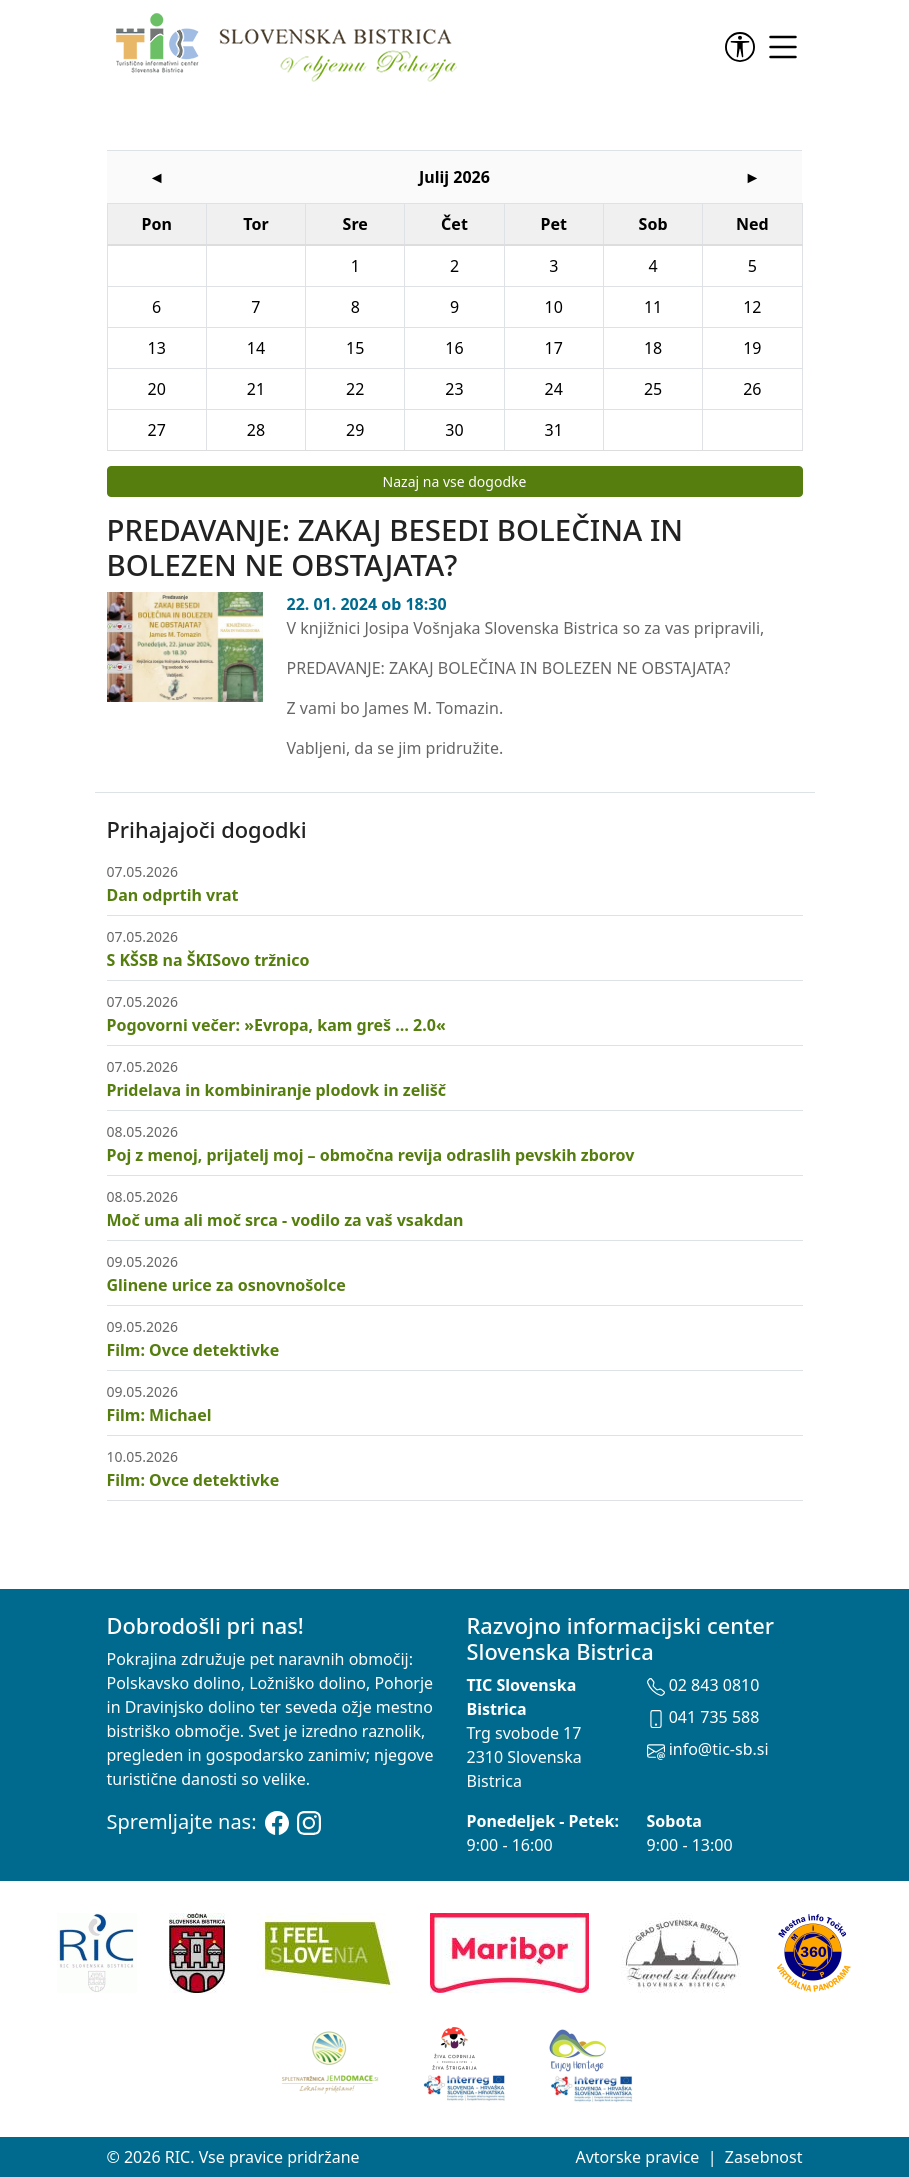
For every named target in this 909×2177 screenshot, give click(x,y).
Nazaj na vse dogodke (455, 481)
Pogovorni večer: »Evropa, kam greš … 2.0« (276, 1025)
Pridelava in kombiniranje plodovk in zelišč (277, 1090)
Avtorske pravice (637, 2157)
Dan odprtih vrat (173, 895)
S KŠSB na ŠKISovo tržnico (208, 960)
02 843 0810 (703, 1685)
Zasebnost (764, 2157)
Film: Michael (159, 1415)
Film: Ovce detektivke (193, 1350)
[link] (744, 47)
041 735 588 (703, 1717)
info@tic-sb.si (708, 1749)
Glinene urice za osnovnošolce (226, 1285)
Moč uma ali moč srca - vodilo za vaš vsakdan (285, 1220)
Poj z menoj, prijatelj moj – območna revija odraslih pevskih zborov (371, 1155)
